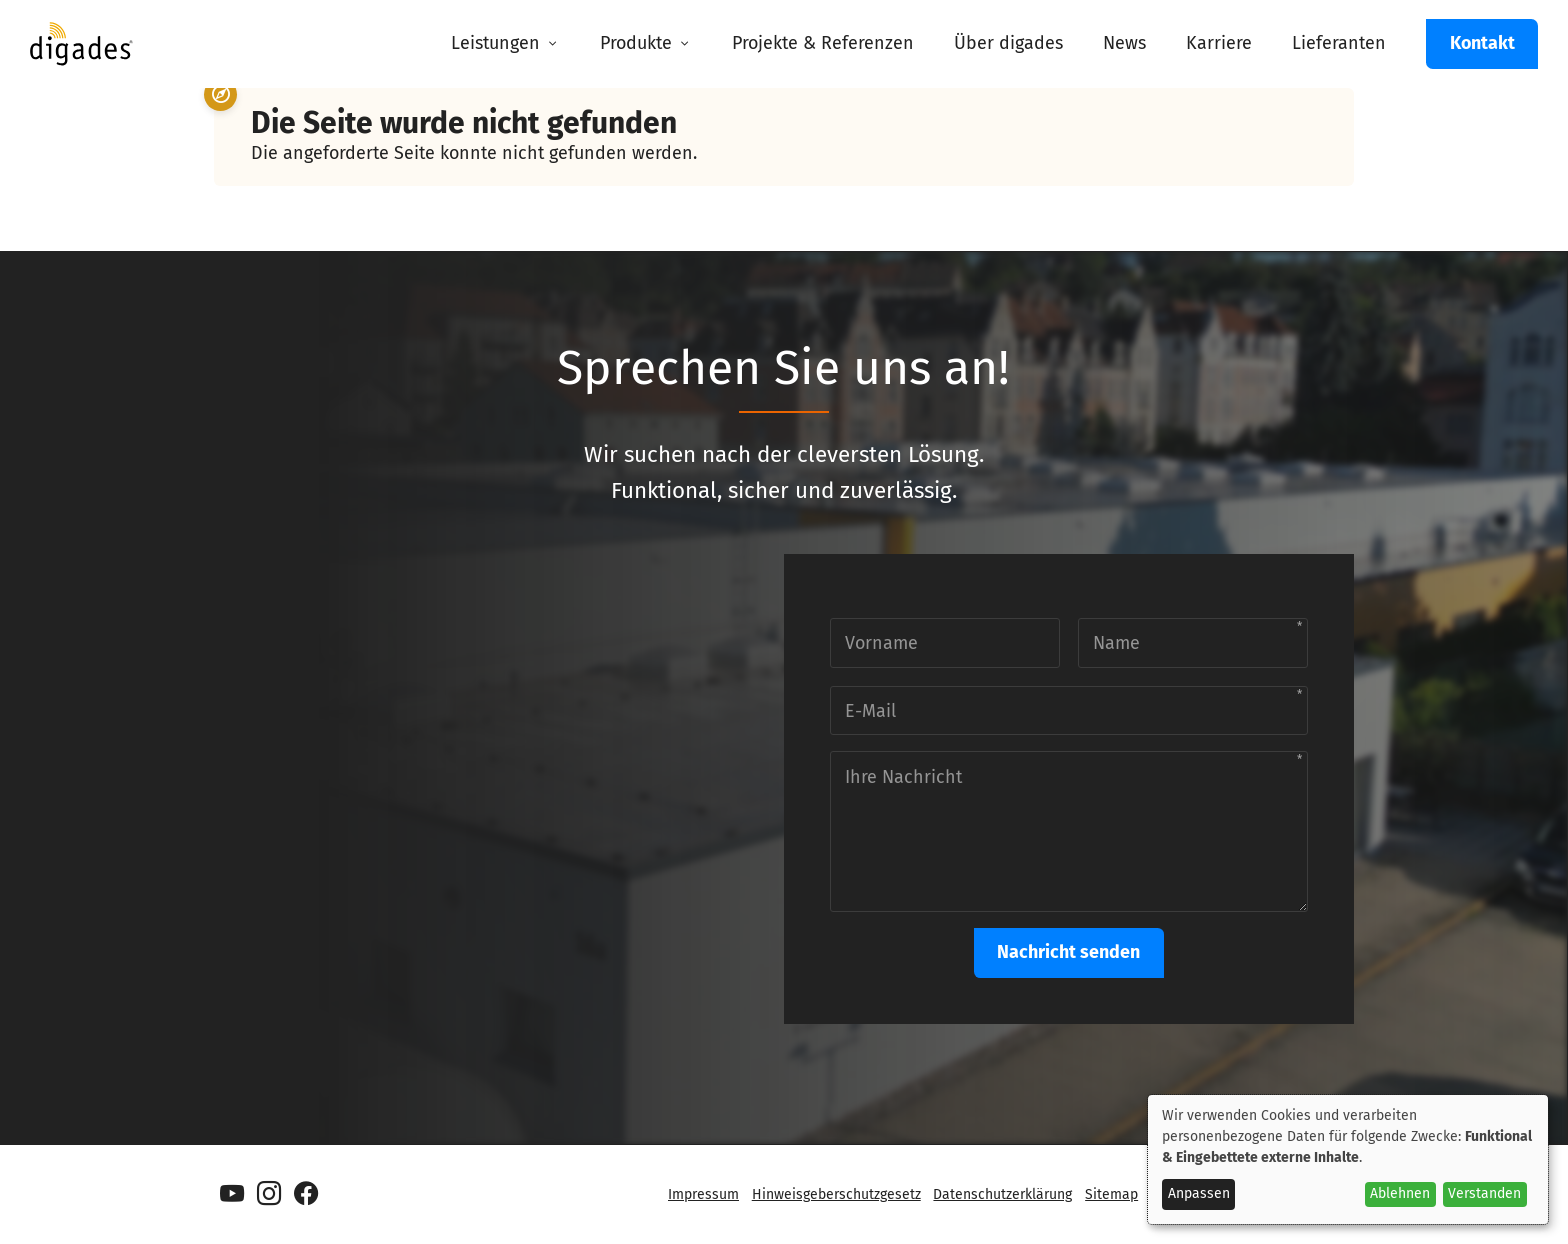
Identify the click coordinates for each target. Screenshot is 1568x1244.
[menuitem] (505, 44)
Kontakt (1482, 43)
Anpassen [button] (1199, 1193)
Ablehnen (1400, 1193)
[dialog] (1348, 1159)
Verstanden (1484, 1193)
